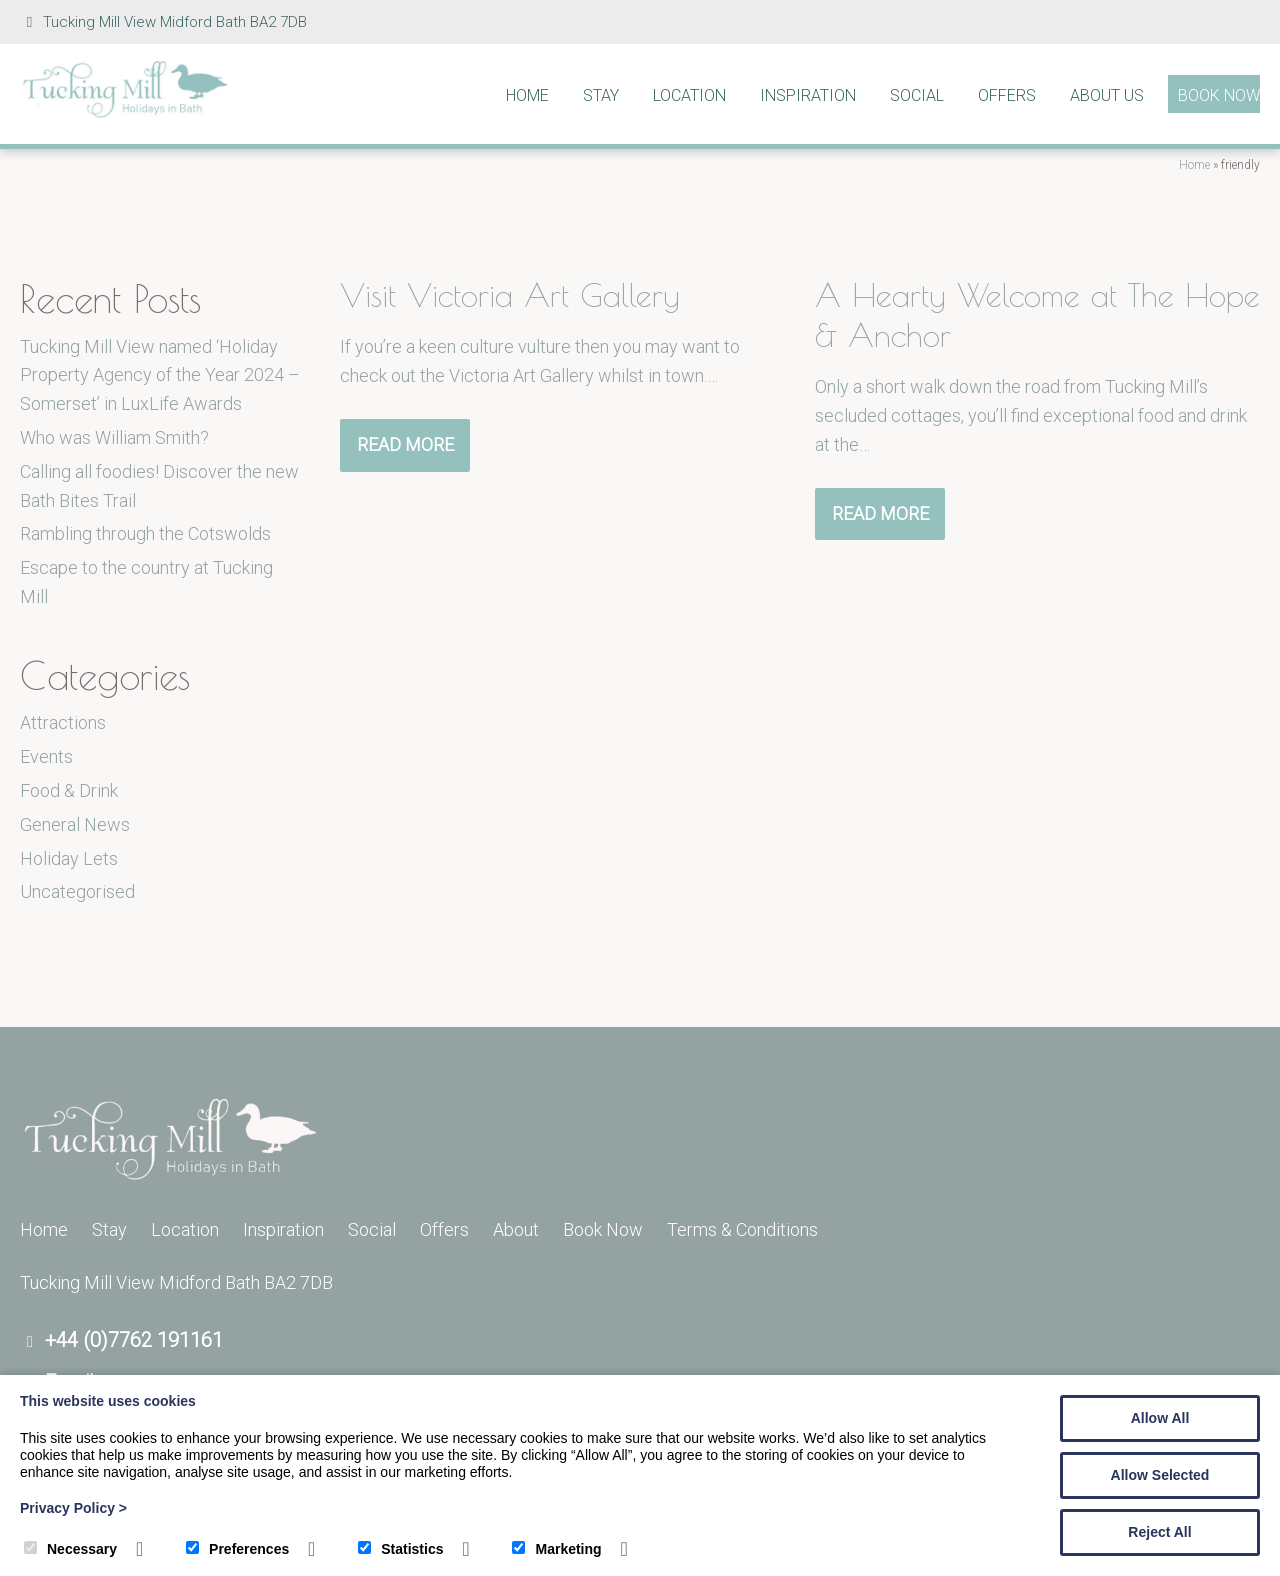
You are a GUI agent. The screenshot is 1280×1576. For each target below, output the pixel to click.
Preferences (237, 1549)
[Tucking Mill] (125, 112)
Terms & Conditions (742, 1229)
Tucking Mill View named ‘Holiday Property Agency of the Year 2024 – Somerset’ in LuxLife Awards (160, 375)
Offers (1007, 95)
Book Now (1219, 95)
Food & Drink (69, 790)
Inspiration (808, 95)
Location (689, 95)
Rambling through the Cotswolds (145, 533)
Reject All (1159, 1532)
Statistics (400, 1549)
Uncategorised (77, 891)
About (516, 1229)
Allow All (1160, 1418)
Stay (601, 95)
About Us (1107, 95)
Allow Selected (1160, 1475)
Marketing (556, 1549)
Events (46, 756)
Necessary (70, 1549)
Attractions (63, 722)
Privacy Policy (73, 1508)
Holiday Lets (69, 858)
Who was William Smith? (114, 437)
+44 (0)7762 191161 (134, 1340)
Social (917, 95)
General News (75, 824)
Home (527, 95)
